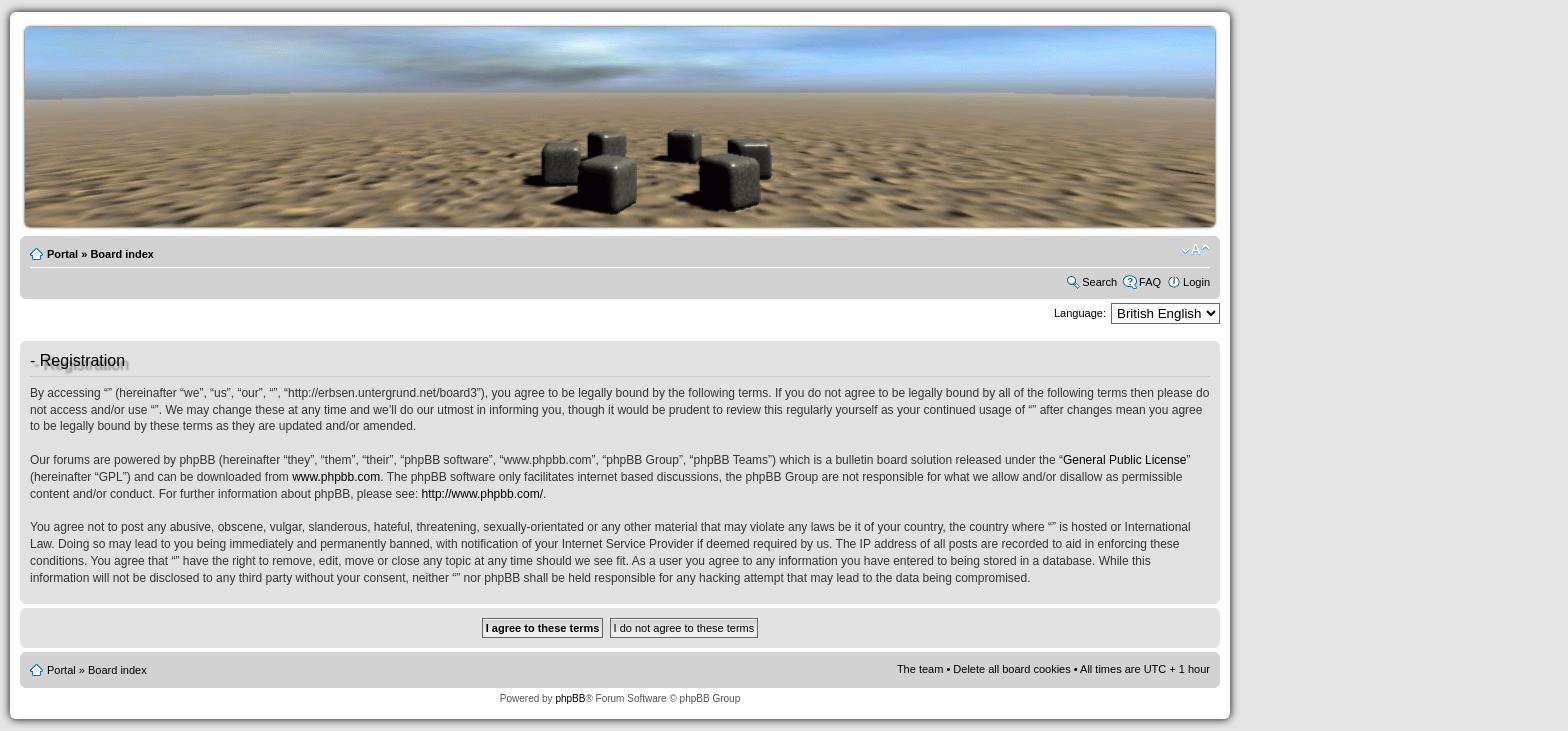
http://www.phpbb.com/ (482, 494)
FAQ (1150, 282)
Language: (1080, 313)
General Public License (1124, 460)
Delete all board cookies (1011, 669)
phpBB (570, 698)
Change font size (1195, 250)
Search (1099, 282)
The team (920, 669)
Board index (122, 254)
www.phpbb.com (336, 477)
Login (1196, 282)
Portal (62, 254)
